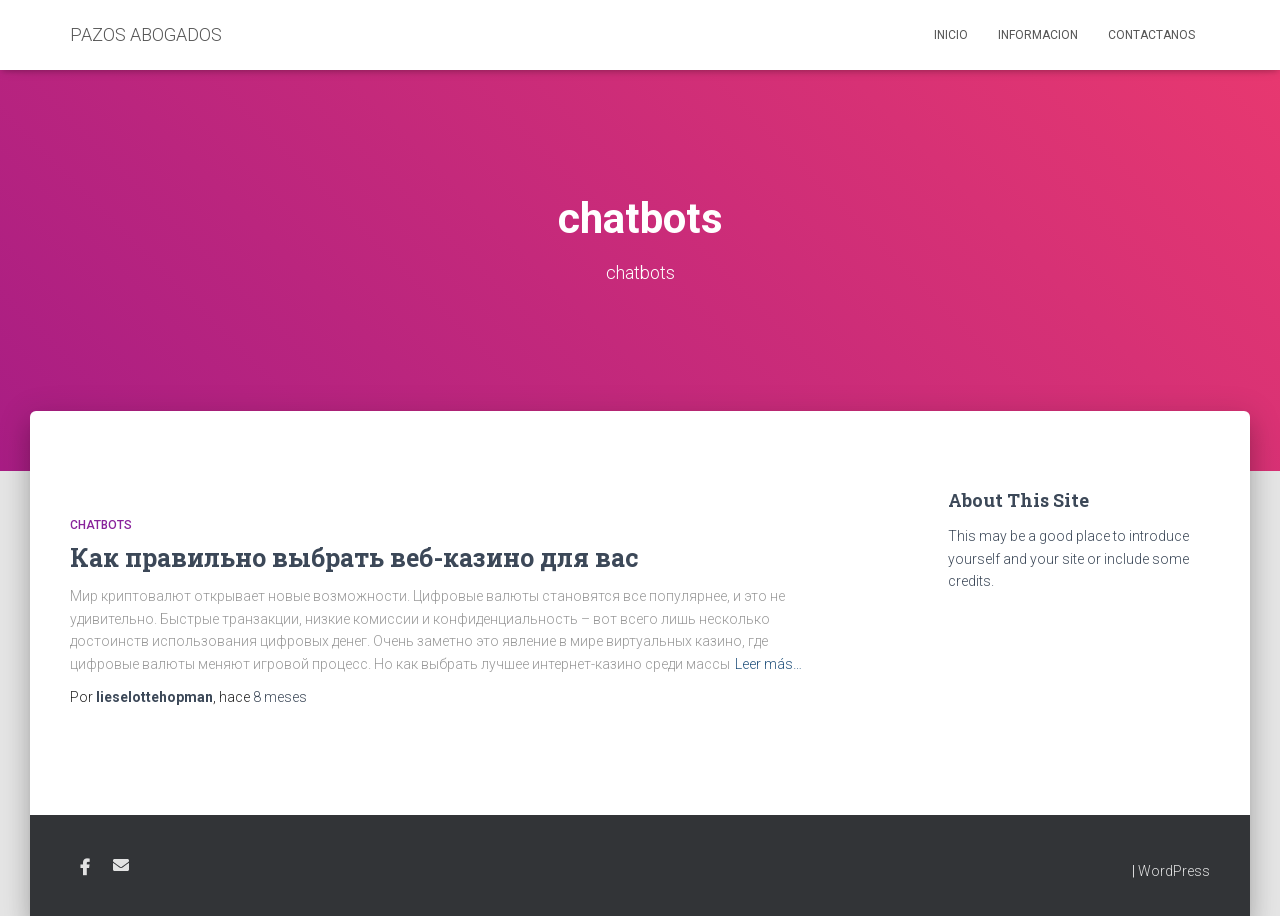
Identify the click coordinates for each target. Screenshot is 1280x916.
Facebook (85, 868)
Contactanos (1151, 35)
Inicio (951, 35)
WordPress (1174, 871)
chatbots (101, 525)
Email (121, 865)
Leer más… (768, 664)
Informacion (1038, 35)
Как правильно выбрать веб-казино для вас (354, 557)
